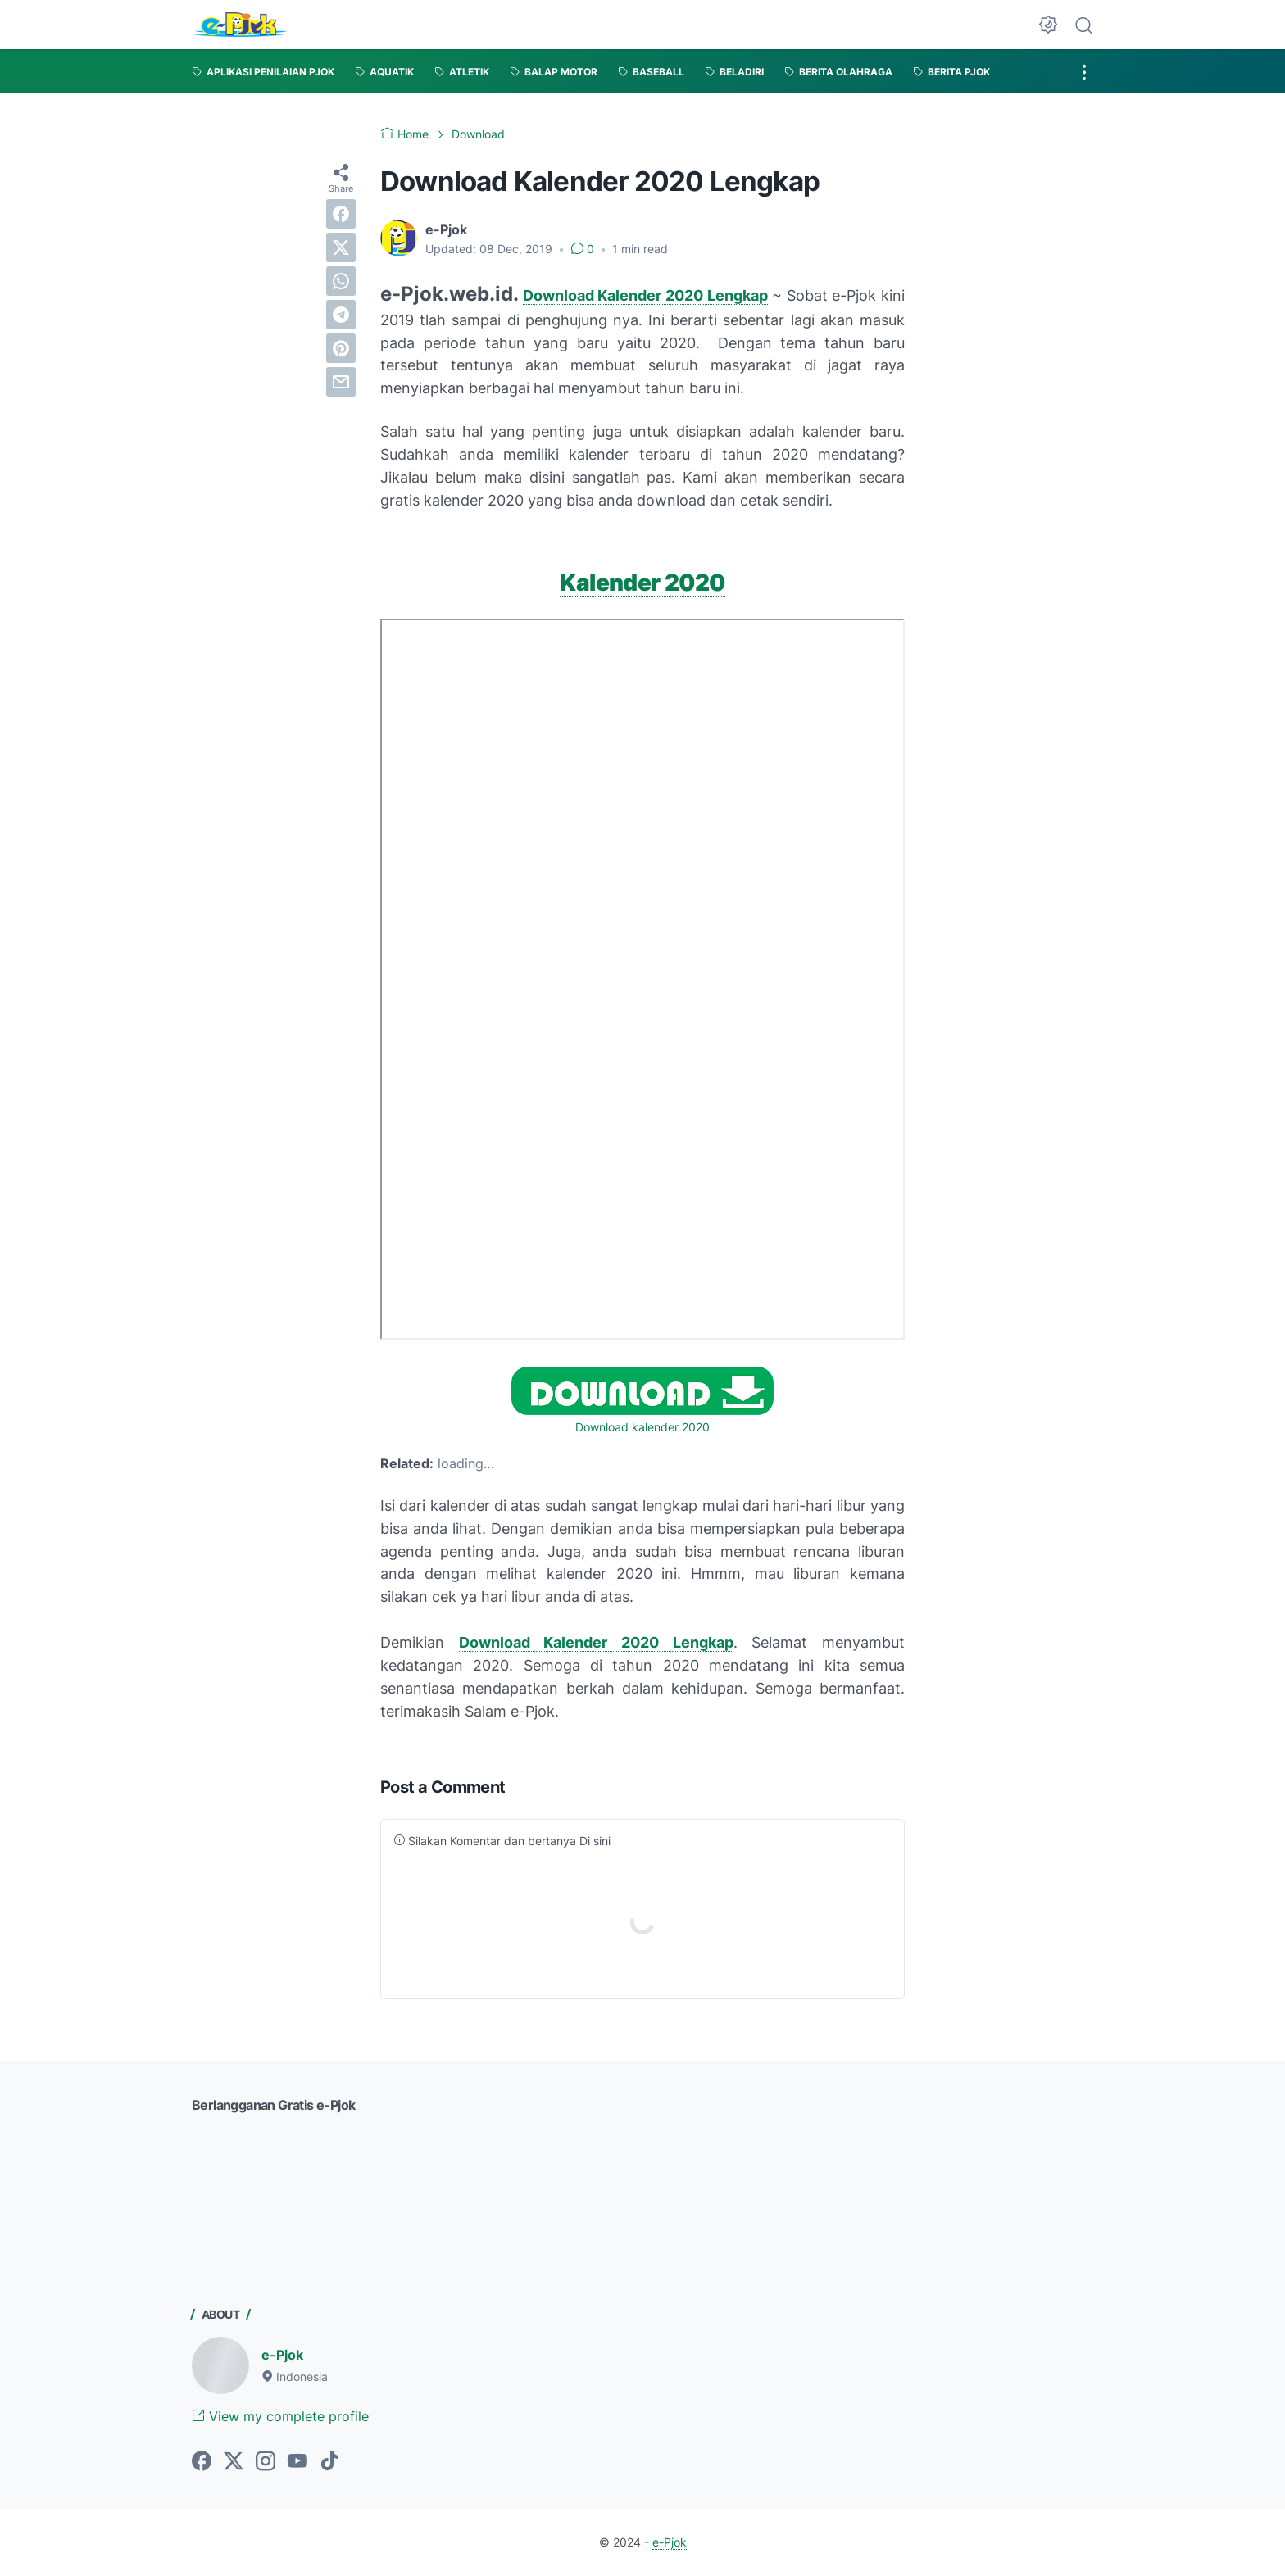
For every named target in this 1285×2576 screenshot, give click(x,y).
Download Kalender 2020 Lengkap (645, 295)
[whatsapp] (341, 281)
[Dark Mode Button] (1048, 24)
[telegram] (341, 314)
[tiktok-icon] (329, 2462)
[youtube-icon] (297, 2462)
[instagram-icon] (265, 2462)
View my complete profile (280, 2416)
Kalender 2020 (642, 582)
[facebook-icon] (201, 2462)
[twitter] (341, 247)
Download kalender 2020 (642, 1427)
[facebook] (341, 214)
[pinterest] (341, 348)
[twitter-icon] (233, 2462)
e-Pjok (282, 2355)
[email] (341, 382)
